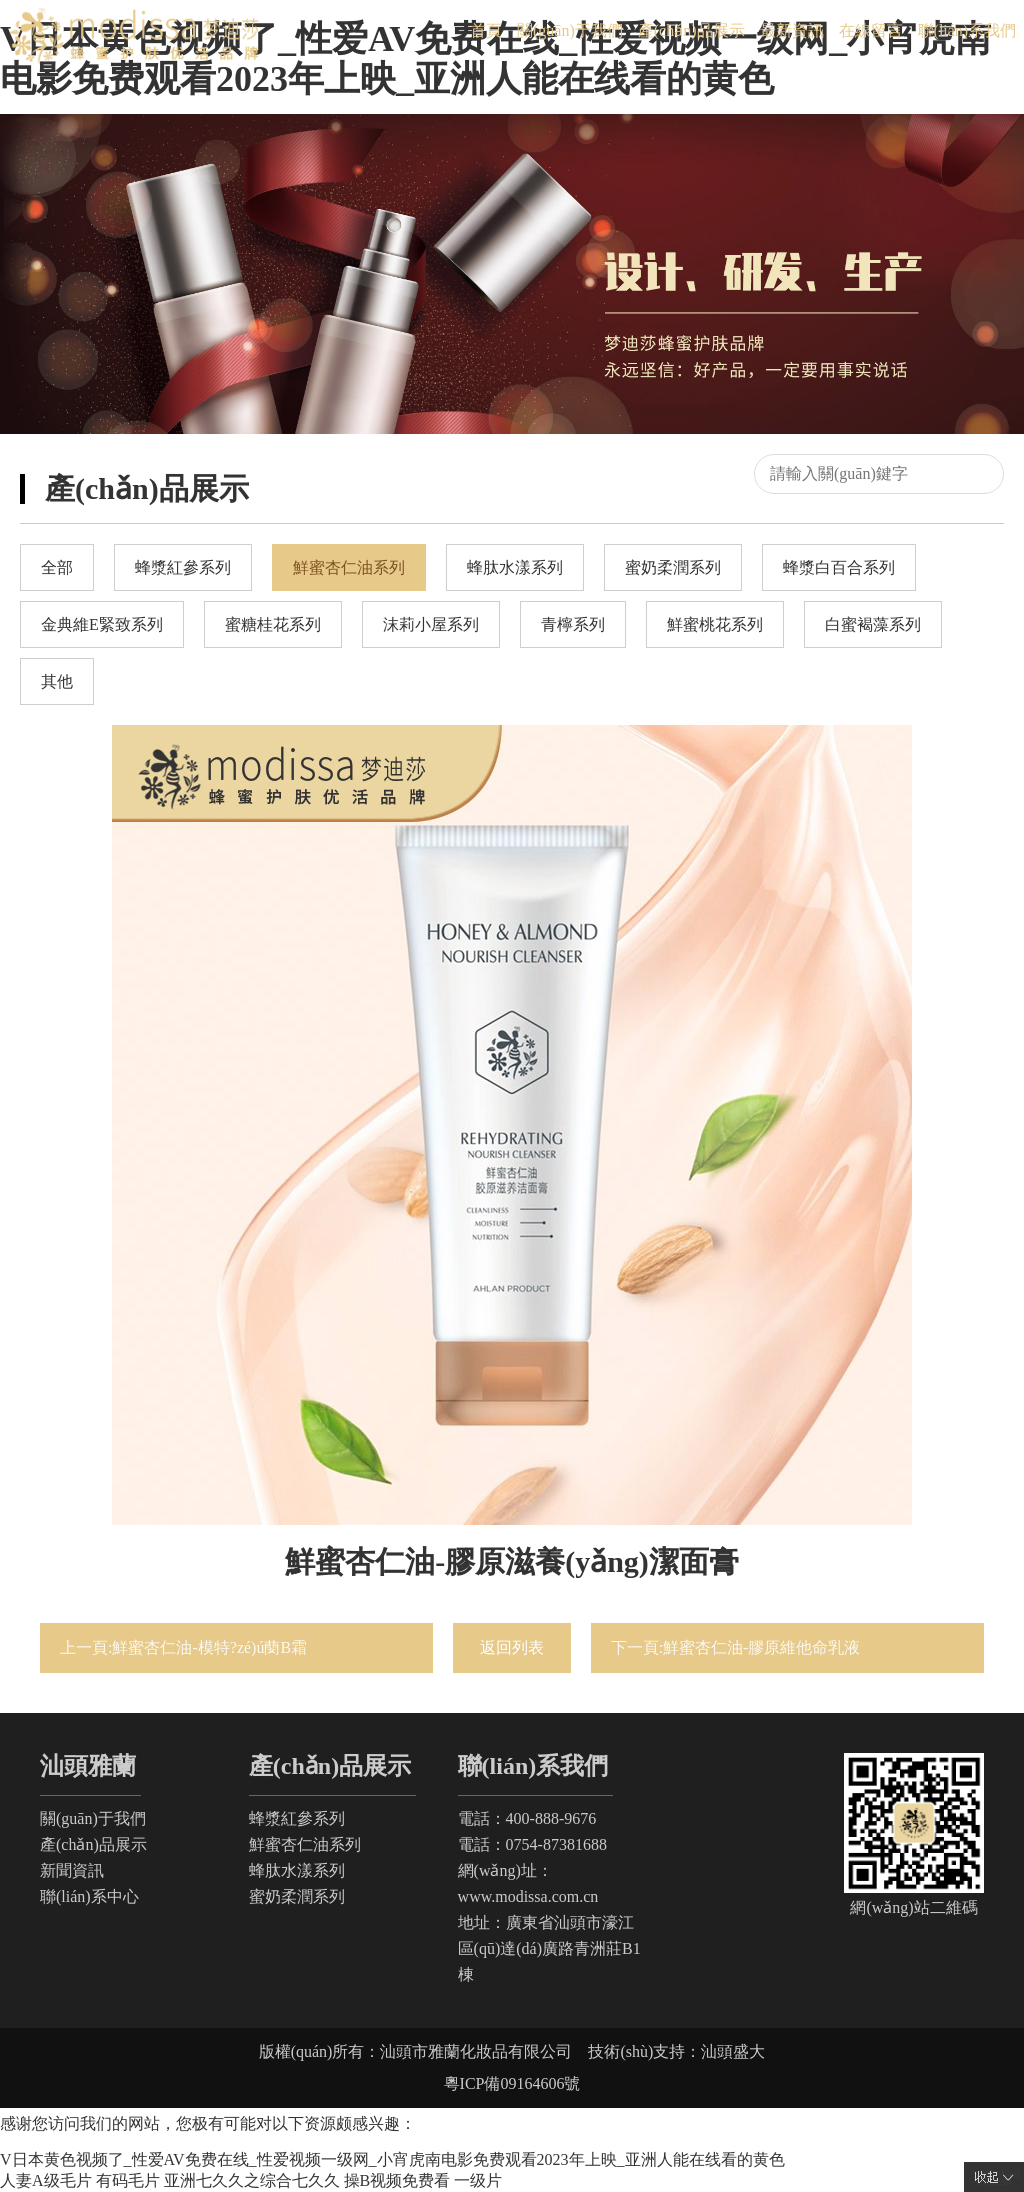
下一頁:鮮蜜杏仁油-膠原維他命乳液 (736, 1647)
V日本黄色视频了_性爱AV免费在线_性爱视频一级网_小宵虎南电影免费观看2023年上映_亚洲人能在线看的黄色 (392, 2159)
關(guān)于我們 (570, 30)
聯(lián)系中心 (89, 1896)
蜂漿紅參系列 (297, 1818)
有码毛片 (128, 2180)
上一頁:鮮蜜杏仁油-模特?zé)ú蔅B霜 (183, 1647)
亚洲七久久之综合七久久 (252, 2180)
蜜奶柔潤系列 (297, 1896)
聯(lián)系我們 (967, 30)
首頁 (486, 30)
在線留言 (871, 30)
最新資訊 (792, 30)
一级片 (478, 2180)
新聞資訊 (72, 1870)
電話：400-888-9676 (527, 1818)
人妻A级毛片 (46, 2180)
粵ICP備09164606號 (512, 2083)
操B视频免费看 (397, 2180)
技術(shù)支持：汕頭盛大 (676, 2051)
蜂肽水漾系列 (297, 1870)
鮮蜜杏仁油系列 (305, 1844)
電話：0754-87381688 (532, 1844)
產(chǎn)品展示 (691, 30)
